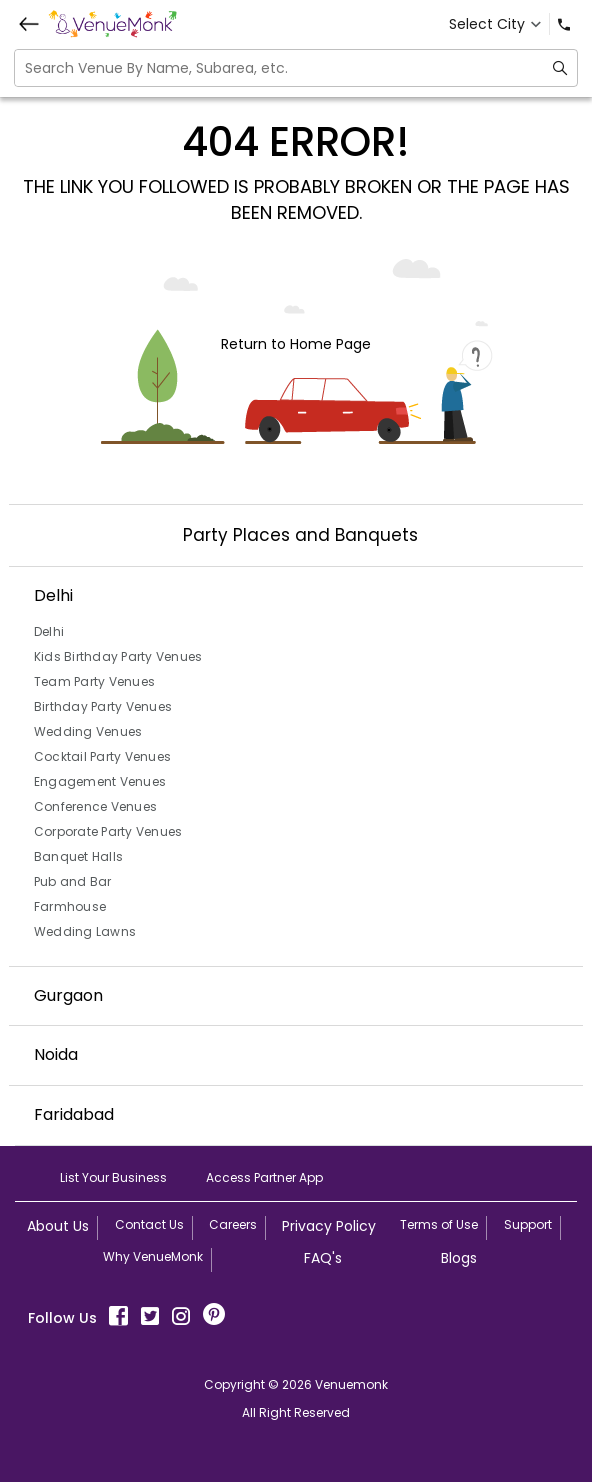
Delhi (49, 631)
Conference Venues (95, 806)
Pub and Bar (73, 881)
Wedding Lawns (85, 931)
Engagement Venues (100, 781)
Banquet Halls (78, 856)
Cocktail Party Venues (102, 756)
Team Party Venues (94, 681)
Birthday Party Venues (103, 706)
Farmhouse (70, 906)
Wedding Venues (88, 731)
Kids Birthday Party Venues (118, 656)
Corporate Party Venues (108, 831)
